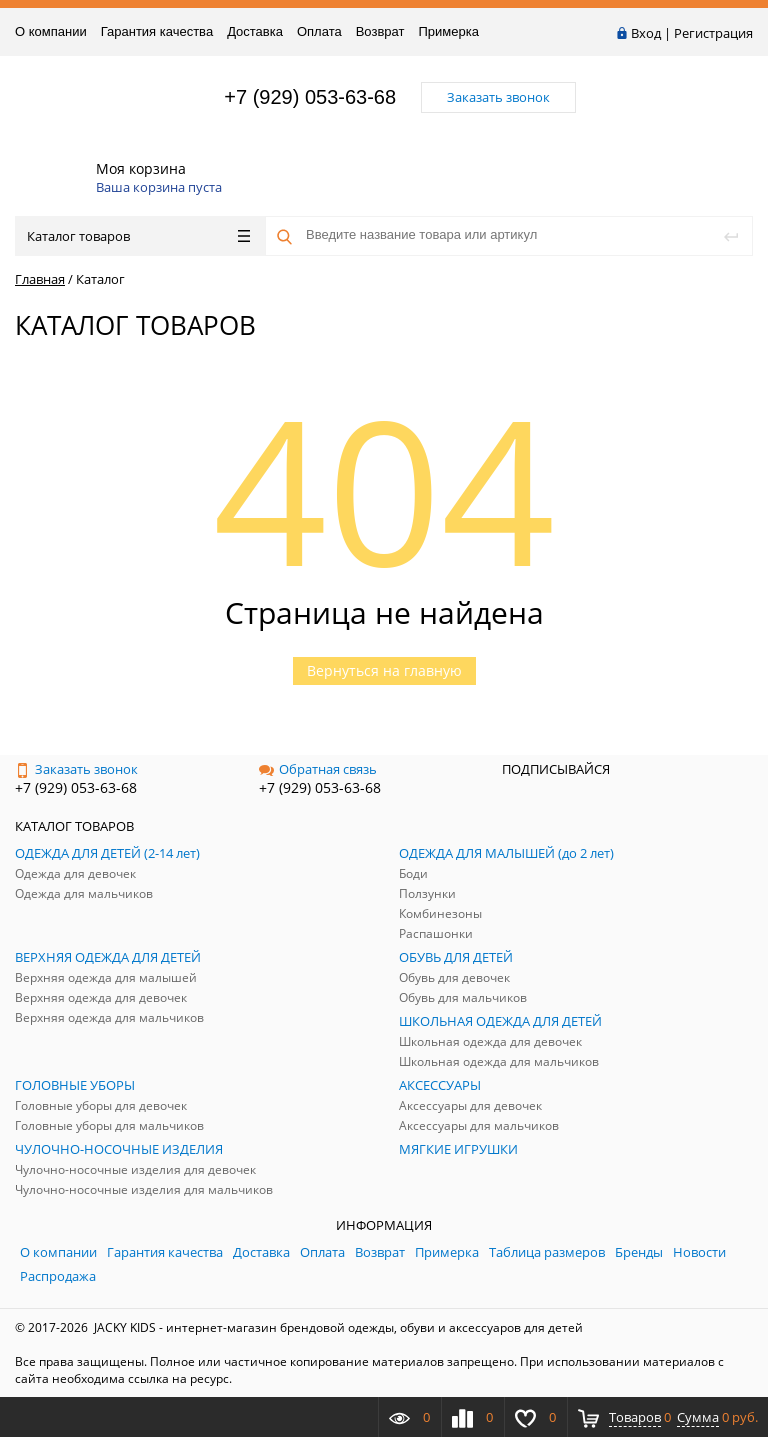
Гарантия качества (157, 31)
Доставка (255, 31)
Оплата (319, 31)
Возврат (380, 31)
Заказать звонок (76, 769)
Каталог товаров (138, 236)
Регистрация (713, 33)
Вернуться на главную (384, 670)
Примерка (448, 31)
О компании (51, 31)
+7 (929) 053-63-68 (310, 97)
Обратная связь (318, 769)
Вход (646, 33)
